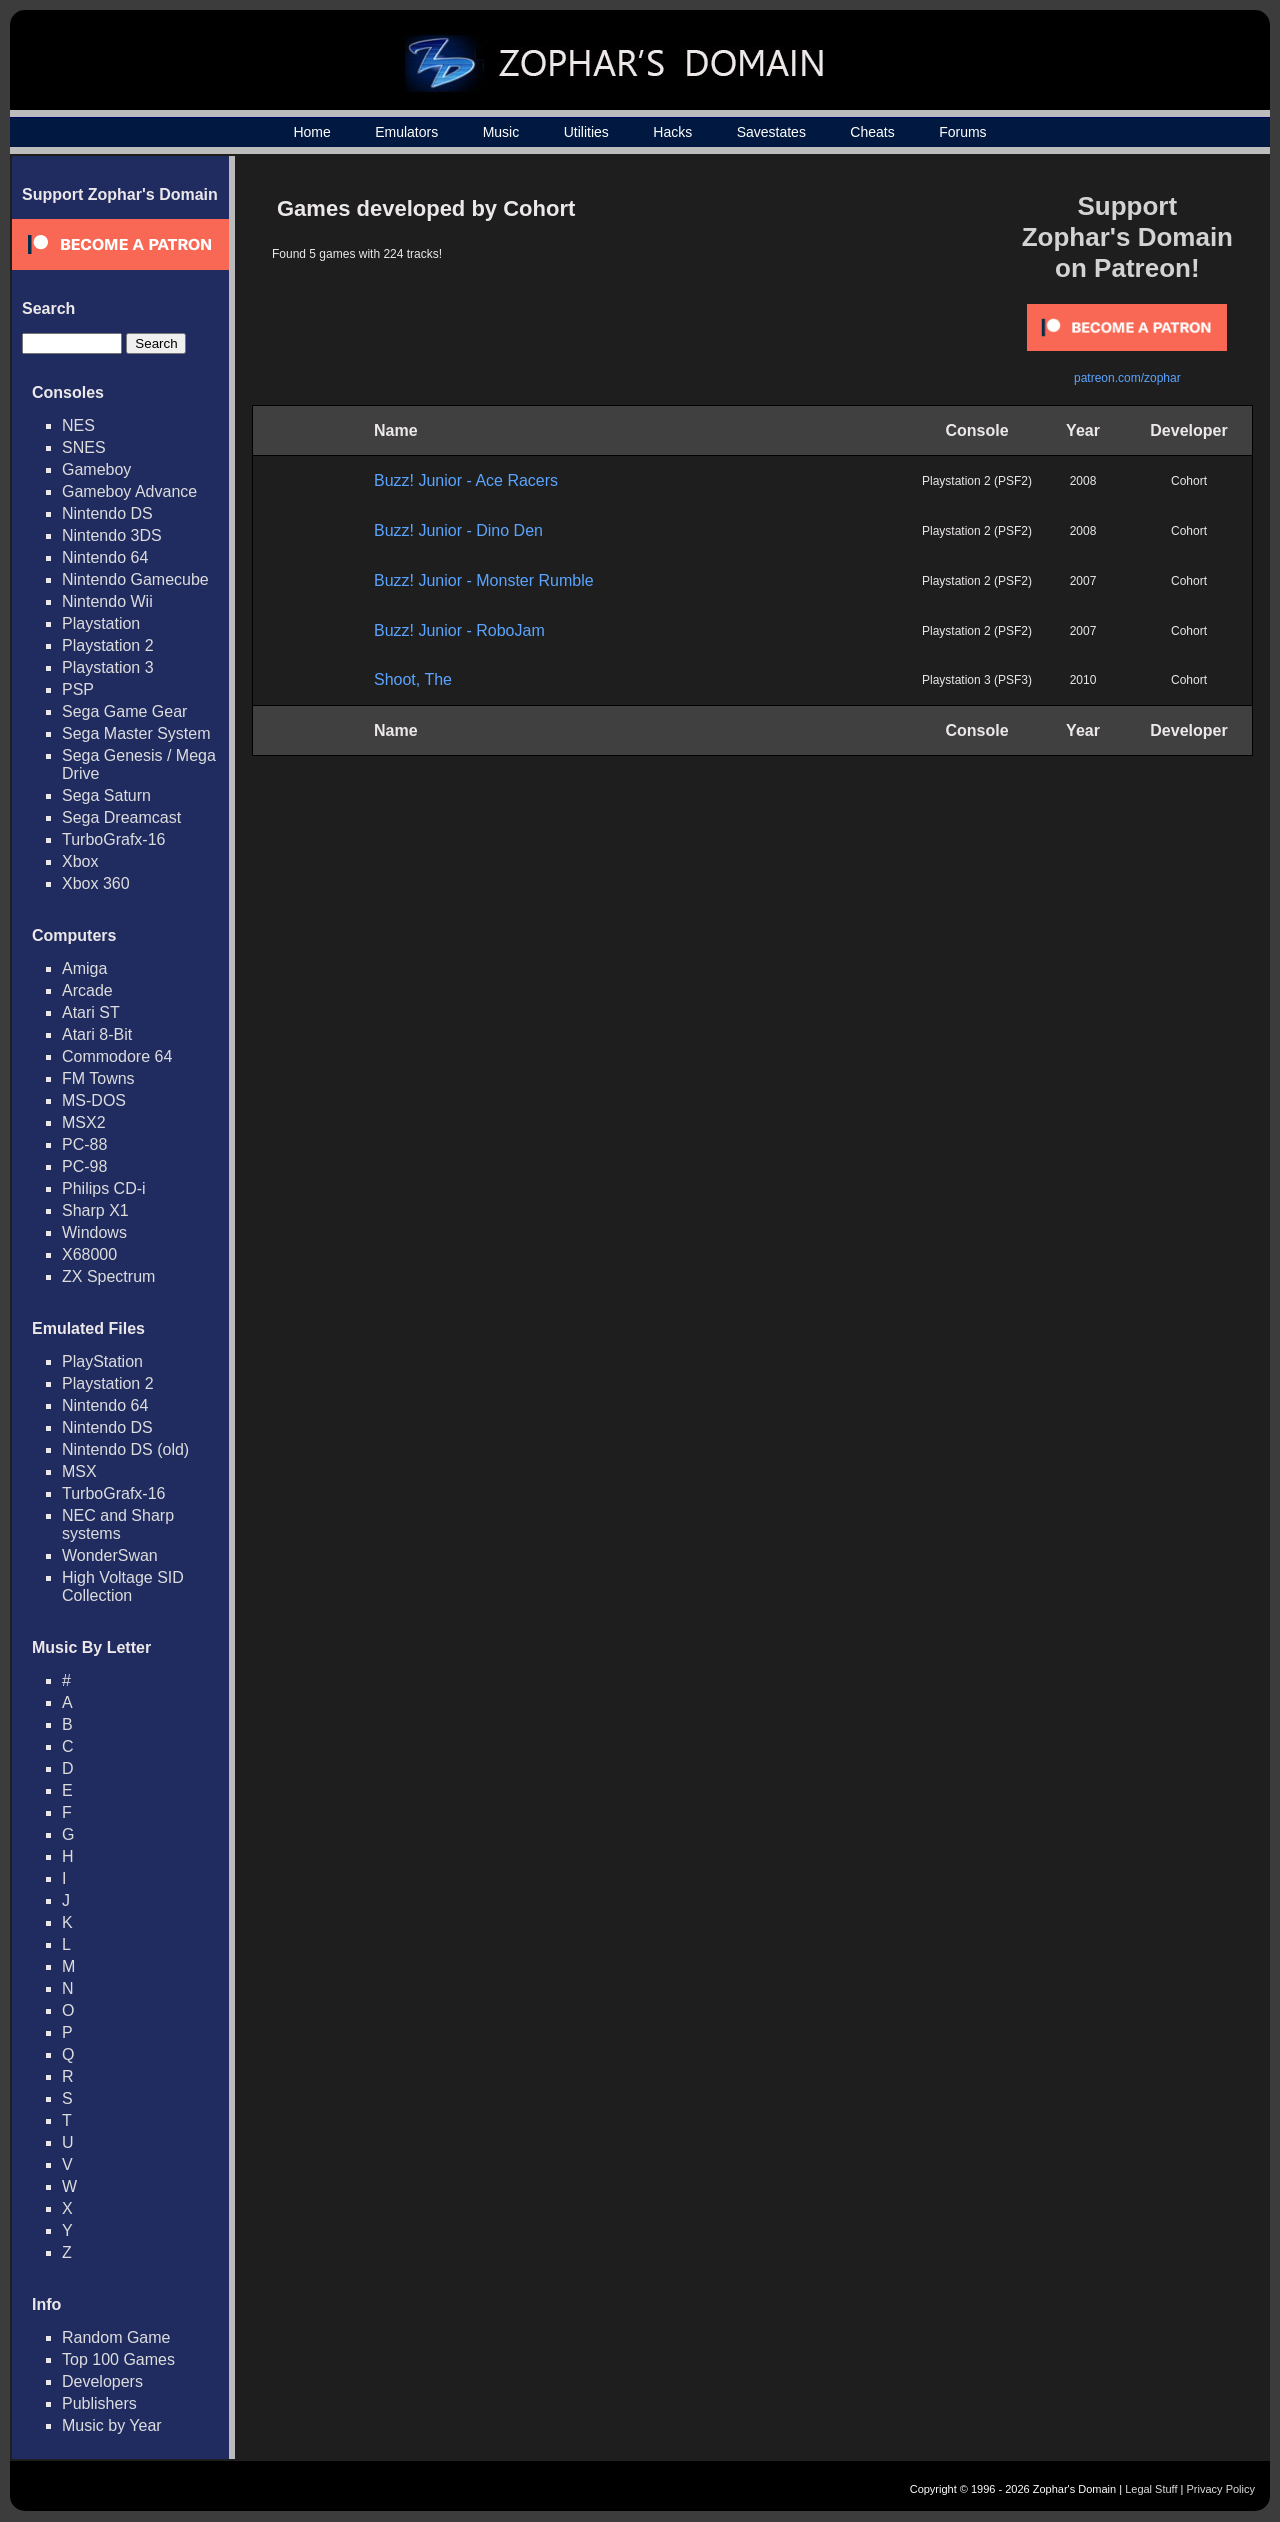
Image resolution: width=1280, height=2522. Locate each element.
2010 (1083, 680)
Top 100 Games (118, 2359)
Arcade (87, 990)
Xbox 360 (96, 883)
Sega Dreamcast (121, 817)
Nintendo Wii (107, 601)
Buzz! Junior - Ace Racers (466, 480)
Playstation (101, 623)
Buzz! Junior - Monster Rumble (484, 580)
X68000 (89, 1254)
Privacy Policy (1221, 2489)
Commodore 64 (117, 1056)
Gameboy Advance (129, 491)
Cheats (872, 132)
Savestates (771, 132)
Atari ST (91, 1012)
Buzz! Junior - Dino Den (458, 530)
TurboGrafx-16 (113, 839)
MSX (79, 1471)
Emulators (406, 132)
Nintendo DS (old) (125, 1449)
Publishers (99, 2403)
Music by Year (112, 2425)
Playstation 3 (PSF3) (977, 680)
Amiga (84, 968)
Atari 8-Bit (97, 1034)
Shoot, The (413, 679)
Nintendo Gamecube (135, 579)
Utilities (586, 132)
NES (78, 425)
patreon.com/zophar (1127, 378)
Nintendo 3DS (112, 535)
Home (311, 132)
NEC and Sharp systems (118, 1524)
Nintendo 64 (105, 557)
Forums (962, 132)
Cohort (1189, 481)
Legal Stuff (1151, 2489)
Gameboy (96, 469)
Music (501, 132)
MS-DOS (94, 1100)
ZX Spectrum (108, 1276)
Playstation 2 (108, 645)
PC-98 (84, 1166)
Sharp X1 (95, 1210)
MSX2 (84, 1122)
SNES (84, 447)
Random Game (116, 2337)
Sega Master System (136, 733)
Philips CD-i (104, 1188)
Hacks (672, 132)
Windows (94, 1232)
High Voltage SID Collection (123, 1586)
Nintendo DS (107, 513)
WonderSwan (110, 1555)
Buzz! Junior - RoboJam (459, 630)
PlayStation (102, 1361)
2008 (1083, 481)
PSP (78, 689)
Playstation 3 (108, 667)
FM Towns (98, 1078)
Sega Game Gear (124, 711)
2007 (1083, 581)
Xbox (80, 861)
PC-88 (84, 1144)
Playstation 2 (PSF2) (977, 481)
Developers (102, 2381)
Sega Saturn (106, 795)
